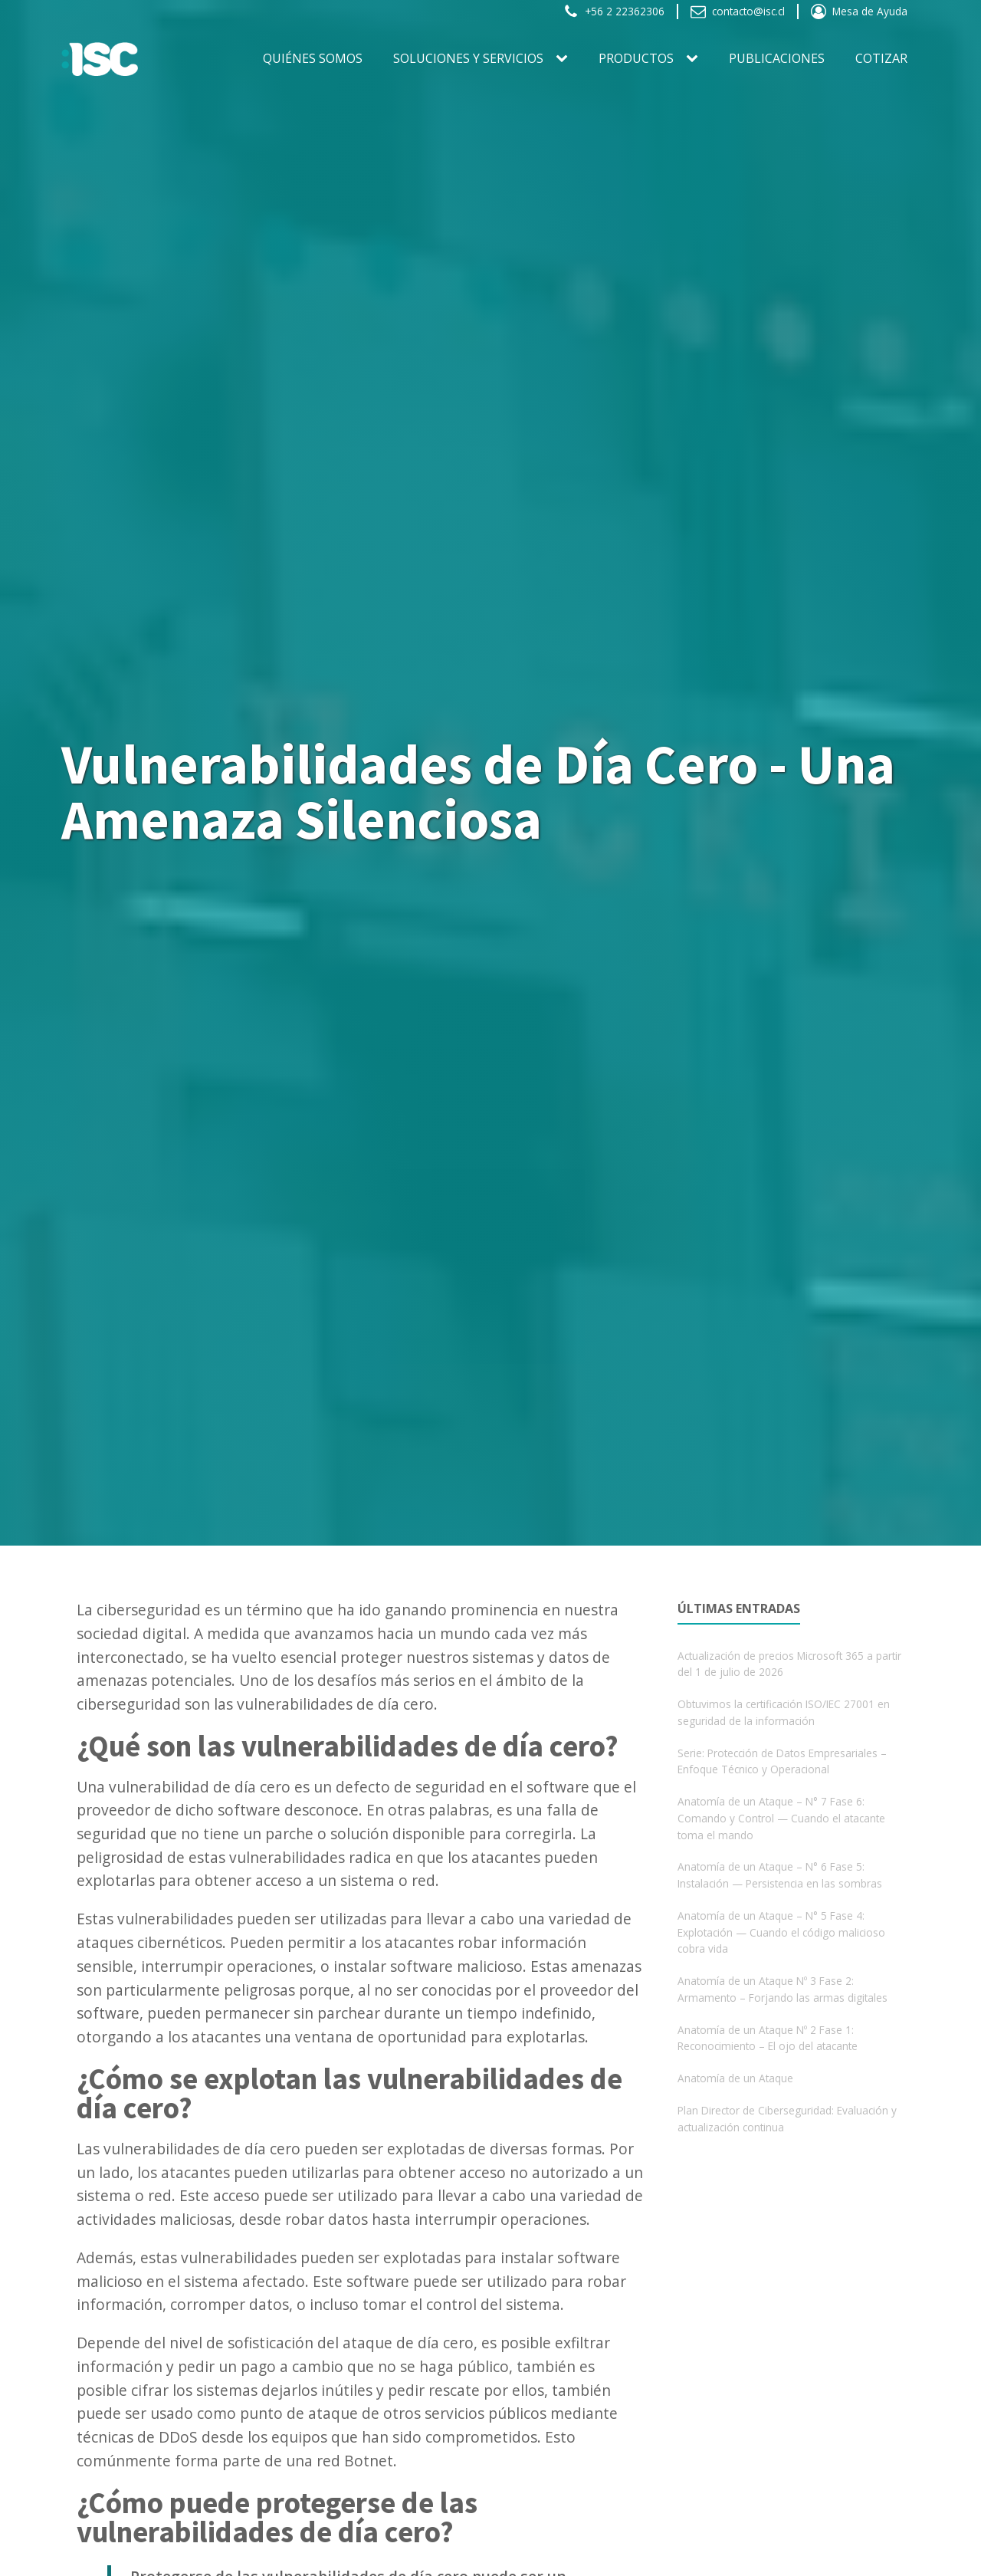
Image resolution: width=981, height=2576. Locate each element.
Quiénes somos (313, 58)
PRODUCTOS (636, 58)
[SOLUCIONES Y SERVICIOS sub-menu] (565, 59)
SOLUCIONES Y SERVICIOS (468, 58)
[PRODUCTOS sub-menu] (695, 59)
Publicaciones (777, 58)
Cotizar (881, 58)
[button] (614, 11)
